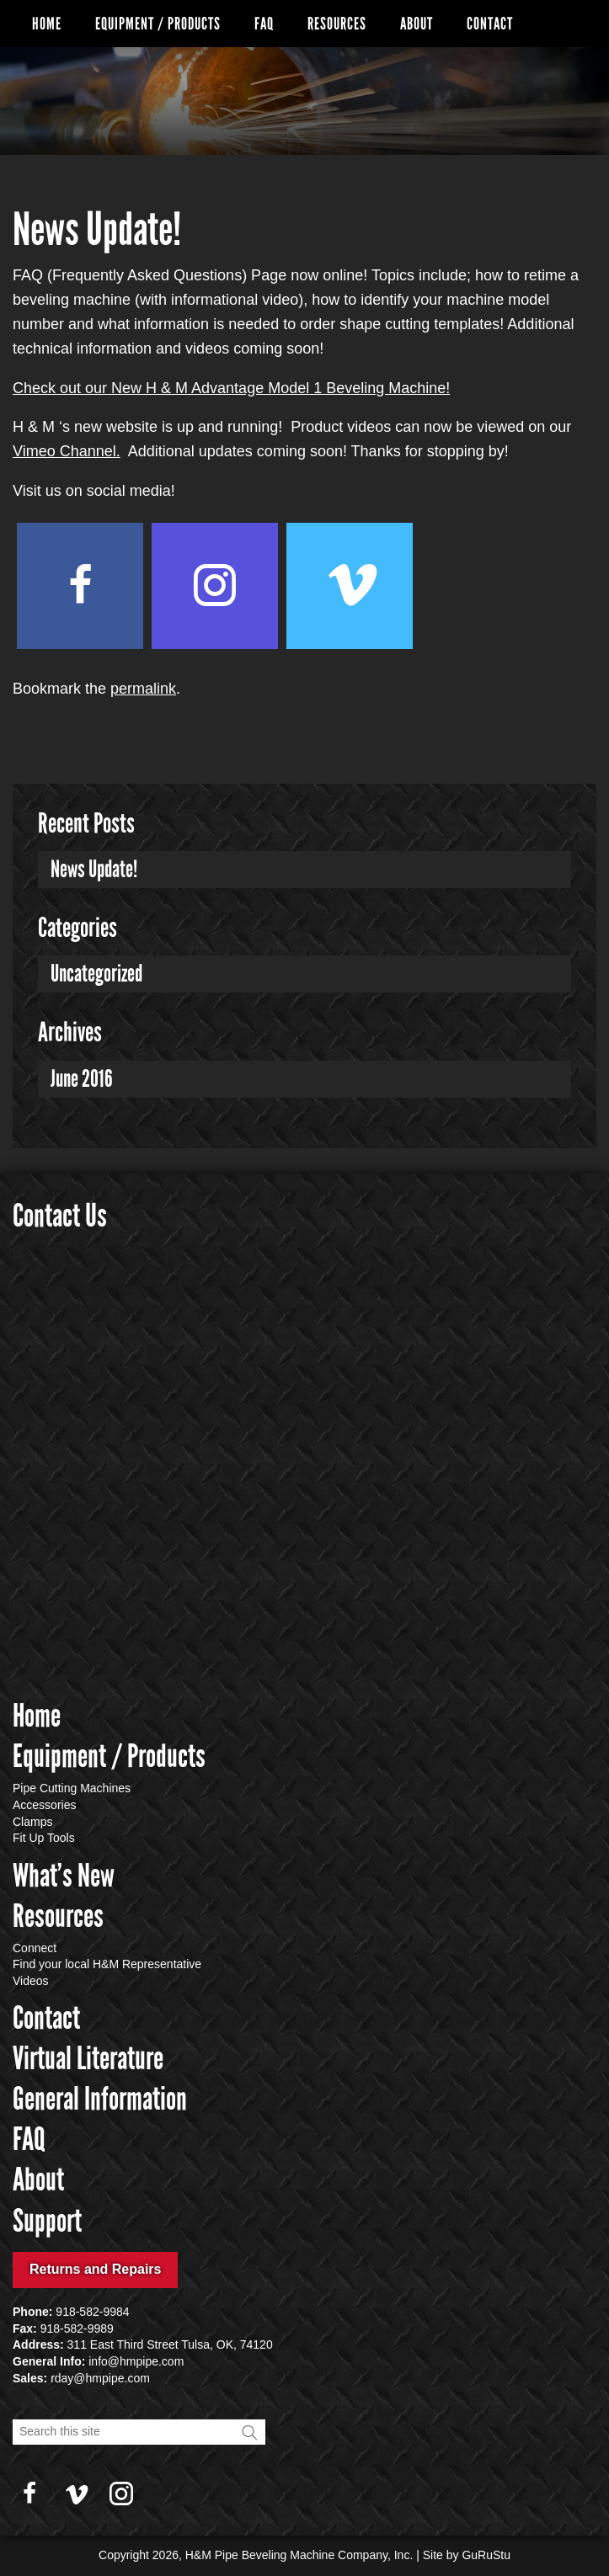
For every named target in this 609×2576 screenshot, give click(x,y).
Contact (490, 23)
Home (46, 23)
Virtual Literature (88, 2058)
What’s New (64, 1876)
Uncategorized (96, 973)
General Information (100, 2099)
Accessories (44, 1805)
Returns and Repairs (95, 2269)
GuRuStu (486, 2555)
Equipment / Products (158, 23)
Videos (31, 1981)
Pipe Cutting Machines (72, 1788)
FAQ (264, 23)
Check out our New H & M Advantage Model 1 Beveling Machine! (231, 388)
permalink (143, 688)
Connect (34, 1948)
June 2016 (82, 1079)
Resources (336, 23)
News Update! (94, 869)
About (416, 23)
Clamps (32, 1821)
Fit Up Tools (44, 1837)
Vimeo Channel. (66, 451)
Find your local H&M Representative (107, 1964)
